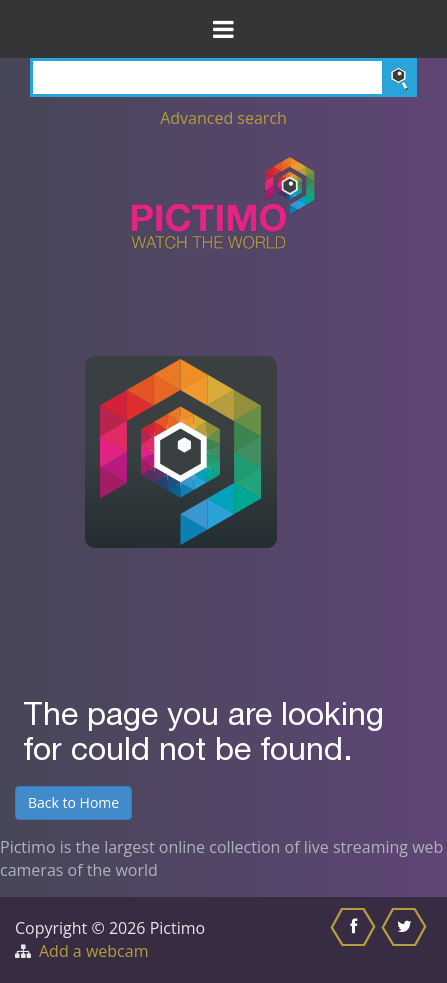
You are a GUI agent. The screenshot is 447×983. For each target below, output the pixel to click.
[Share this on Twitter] (406, 940)
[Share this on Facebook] (355, 940)
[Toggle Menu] (223, 29)
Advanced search (223, 118)
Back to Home (73, 802)
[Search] (223, 77)
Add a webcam (93, 951)
